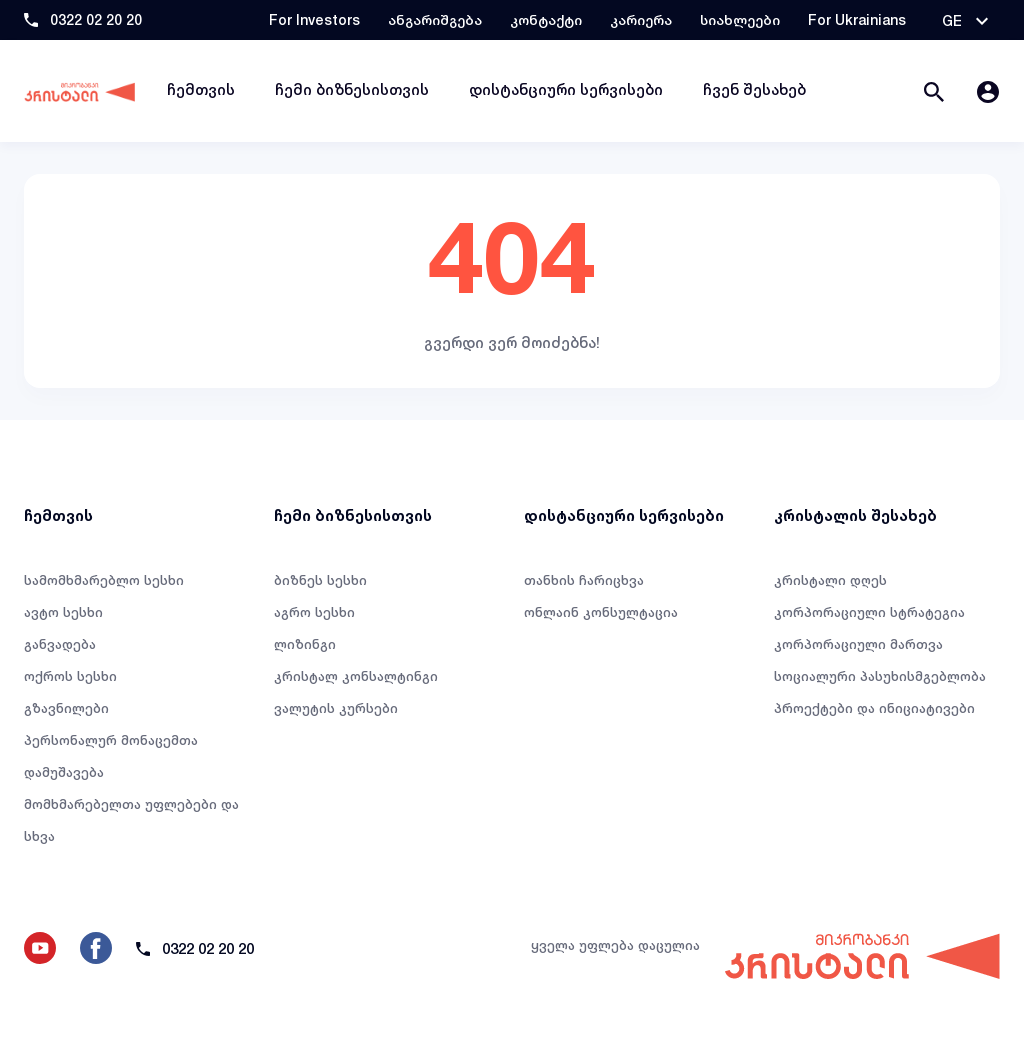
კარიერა (641, 19)
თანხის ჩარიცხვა (584, 580)
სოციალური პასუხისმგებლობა (880, 676)
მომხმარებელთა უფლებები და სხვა (131, 820)
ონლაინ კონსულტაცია (601, 612)
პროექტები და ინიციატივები (874, 708)
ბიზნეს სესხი (320, 580)
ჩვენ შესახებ (754, 89)
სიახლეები (740, 19)
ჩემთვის (201, 89)
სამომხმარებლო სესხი (104, 580)
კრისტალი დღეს (830, 580)
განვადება (60, 644)
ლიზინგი (305, 644)
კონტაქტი (546, 19)
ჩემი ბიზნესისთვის (352, 89)
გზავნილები (66, 708)
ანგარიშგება (435, 19)
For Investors (314, 19)
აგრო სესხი (314, 612)
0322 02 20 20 (96, 19)
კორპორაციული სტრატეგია (869, 612)
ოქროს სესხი (70, 676)
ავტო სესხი (63, 612)
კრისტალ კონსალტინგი (356, 676)
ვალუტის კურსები (336, 708)
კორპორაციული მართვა (858, 644)
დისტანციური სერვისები (566, 89)
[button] (965, 21)
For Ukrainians (857, 19)
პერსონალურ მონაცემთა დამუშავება (111, 756)
